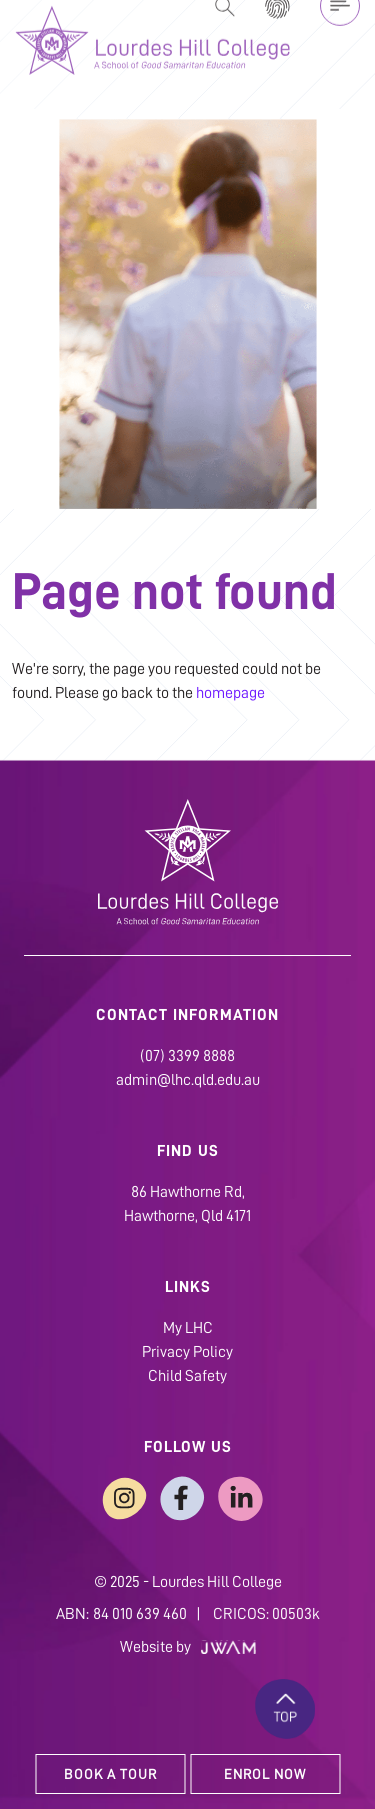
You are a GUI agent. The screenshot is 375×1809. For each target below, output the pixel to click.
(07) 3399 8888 (187, 1056)
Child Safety (187, 1376)
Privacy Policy (187, 1352)
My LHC (188, 1328)
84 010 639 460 (140, 1614)
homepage (230, 693)
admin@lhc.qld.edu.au (188, 1080)
